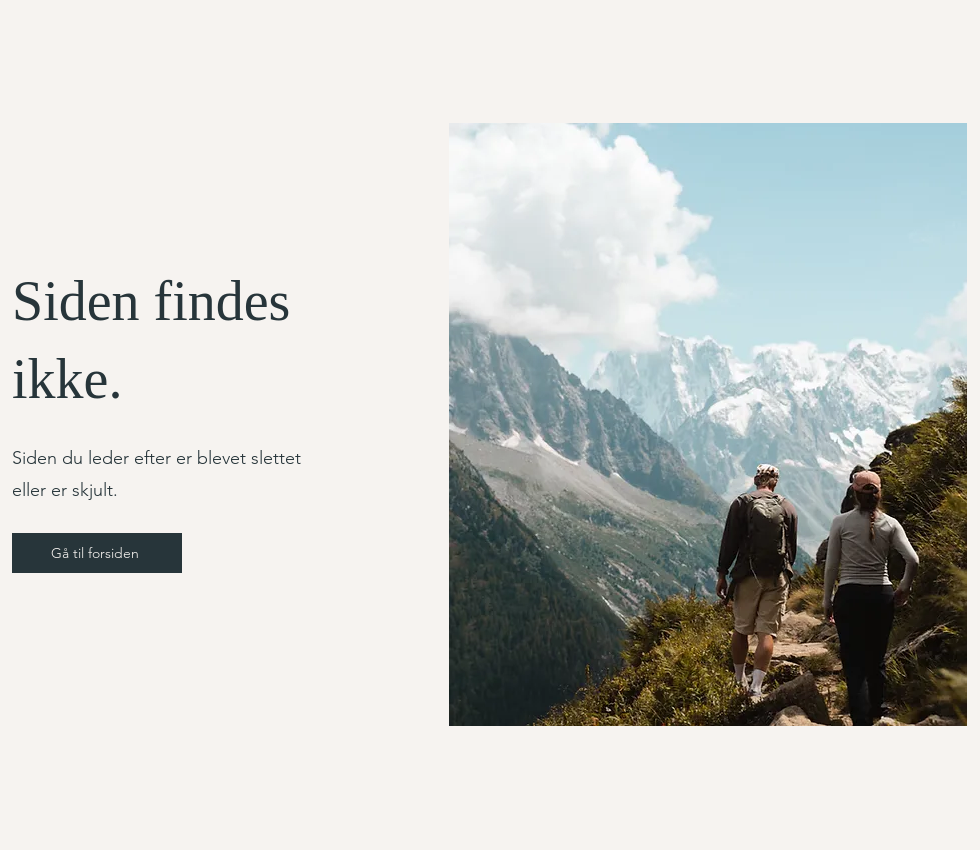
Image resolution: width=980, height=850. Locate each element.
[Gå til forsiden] (97, 553)
